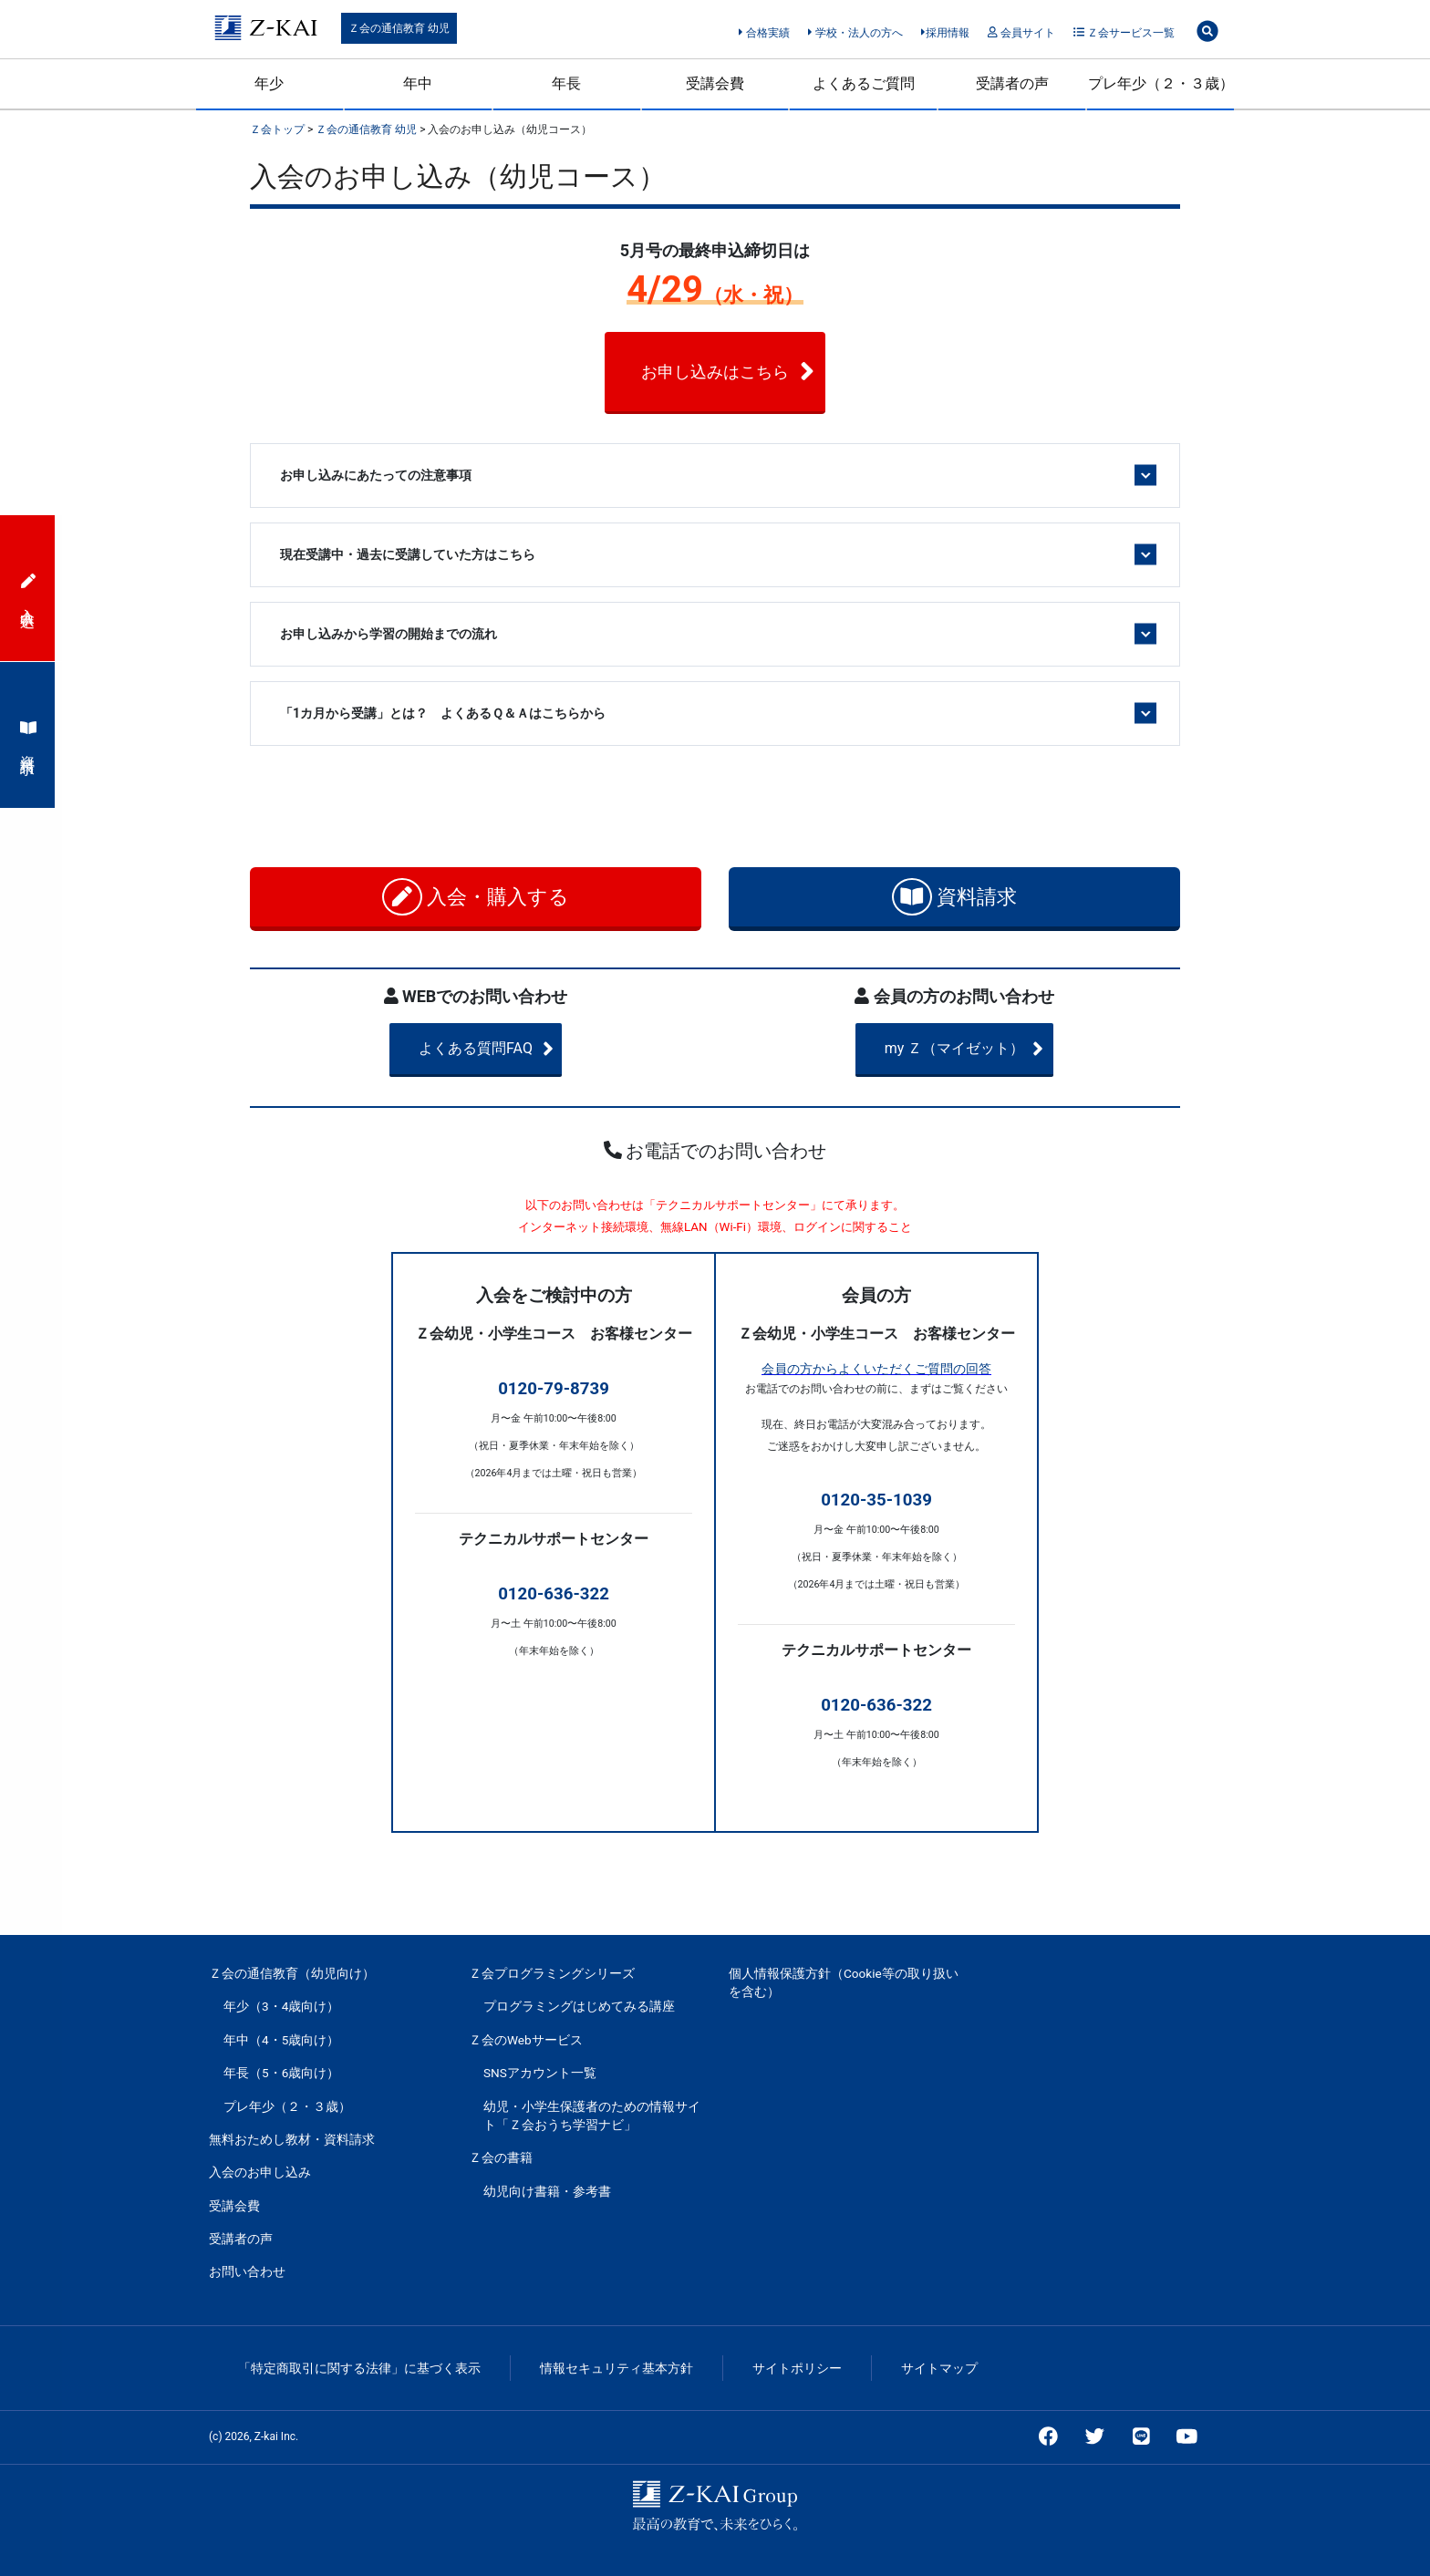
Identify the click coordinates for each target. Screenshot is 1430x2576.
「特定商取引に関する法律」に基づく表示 (359, 2368)
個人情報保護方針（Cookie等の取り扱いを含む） (844, 1982)
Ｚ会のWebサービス (526, 2040)
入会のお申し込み (260, 2172)
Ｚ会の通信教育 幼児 (399, 28)
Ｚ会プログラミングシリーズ (552, 1973)
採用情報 (945, 32)
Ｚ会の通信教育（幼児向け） (292, 1973)
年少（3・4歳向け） (281, 2006)
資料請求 (954, 897)
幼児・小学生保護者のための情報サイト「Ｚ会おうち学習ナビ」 (591, 2115)
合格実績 (764, 32)
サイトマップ (939, 2368)
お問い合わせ (247, 2271)
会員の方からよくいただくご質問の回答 (876, 1368)
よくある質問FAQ (508, 1049)
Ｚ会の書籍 (501, 2157)
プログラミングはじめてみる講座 (579, 2006)
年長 (566, 83)
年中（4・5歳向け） (281, 2040)
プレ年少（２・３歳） (1161, 83)
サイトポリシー (797, 2368)
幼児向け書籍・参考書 (547, 2191)
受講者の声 (1012, 83)
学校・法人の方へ (855, 32)
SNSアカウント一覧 (539, 2072)
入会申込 (28, 588)
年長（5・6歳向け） (281, 2072)
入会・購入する (475, 897)
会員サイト (1021, 32)
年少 (269, 83)
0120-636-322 (553, 1594)
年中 (417, 83)
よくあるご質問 (864, 83)
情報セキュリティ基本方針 (616, 2368)
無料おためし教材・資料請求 (292, 2139)
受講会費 (715, 83)
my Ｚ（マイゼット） (981, 1049)
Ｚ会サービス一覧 (1124, 32)
